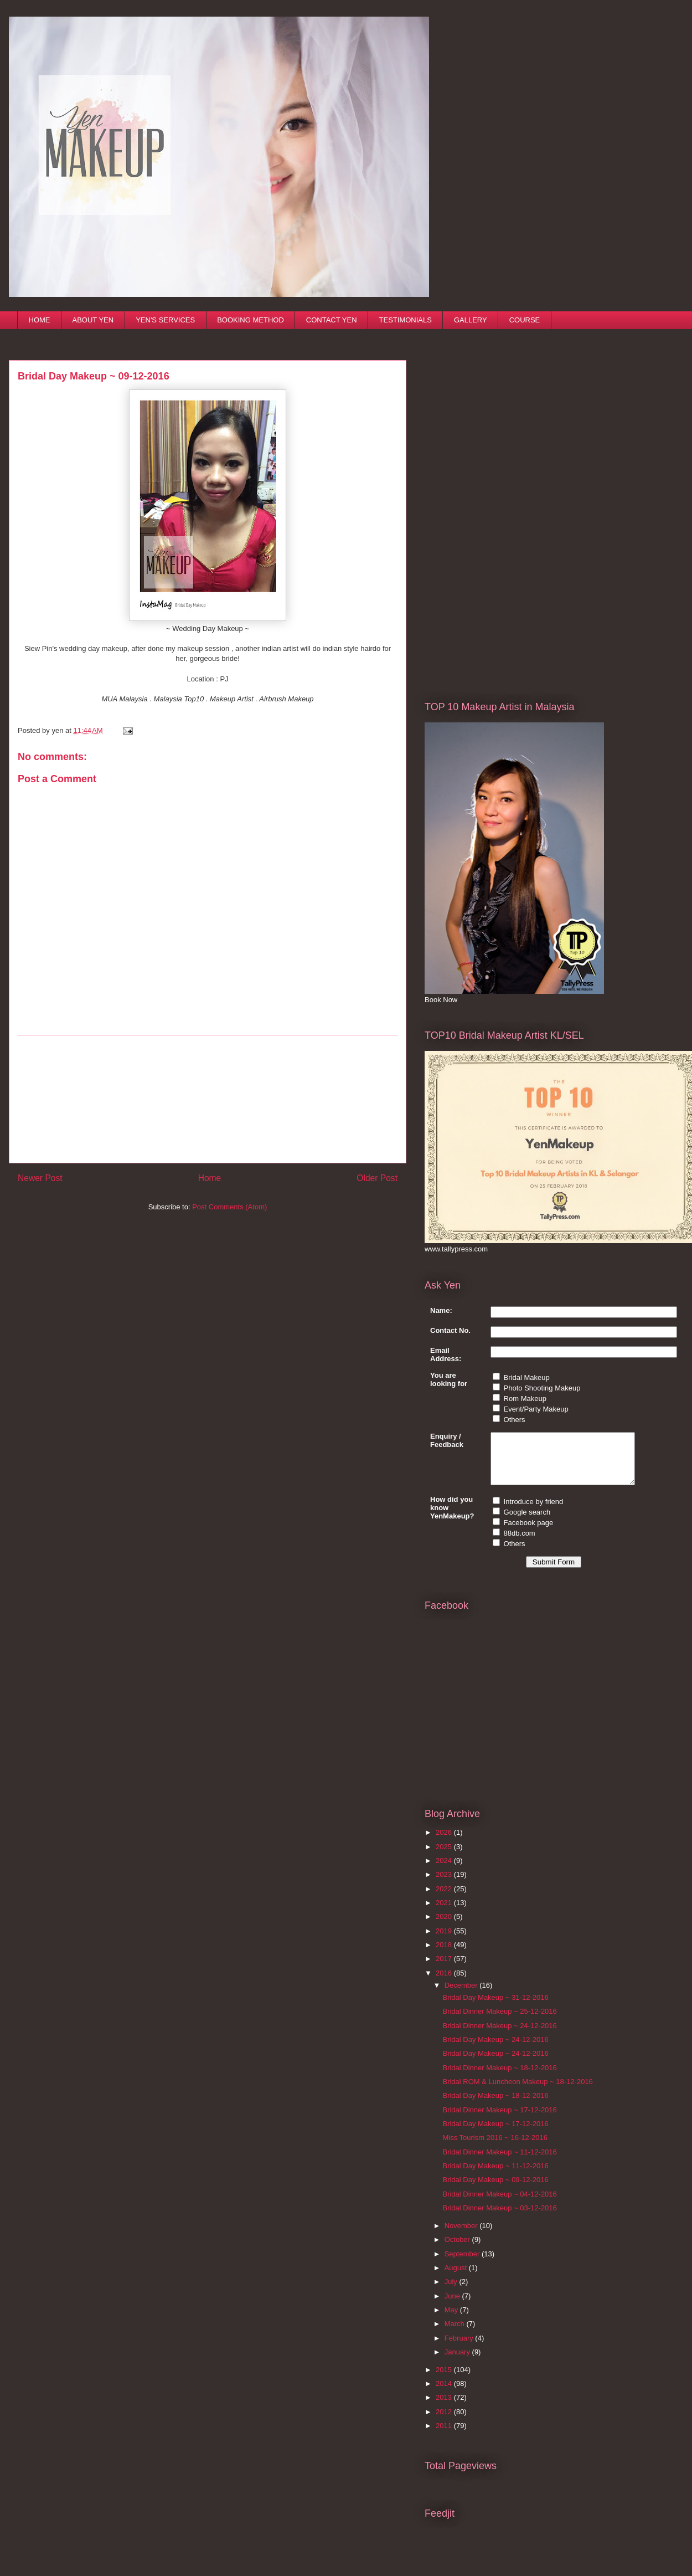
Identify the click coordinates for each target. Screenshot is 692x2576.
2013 (445, 2407)
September (463, 2264)
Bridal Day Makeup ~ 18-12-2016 (495, 2105)
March (456, 2333)
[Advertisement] (207, 1099)
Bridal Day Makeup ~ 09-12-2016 (495, 2189)
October (458, 2249)
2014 (445, 2393)
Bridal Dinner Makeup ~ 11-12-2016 (499, 2162)
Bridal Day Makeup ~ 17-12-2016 (495, 2133)
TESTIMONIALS (405, 320)
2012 (445, 2422)
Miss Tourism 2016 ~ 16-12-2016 (494, 2147)
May (452, 2320)
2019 (445, 1941)
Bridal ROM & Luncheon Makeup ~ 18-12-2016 (517, 2091)
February (460, 2348)
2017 (445, 1968)
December (462, 1995)
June (453, 2306)
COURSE (524, 320)
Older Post (377, 1178)
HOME (39, 320)
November (462, 2235)
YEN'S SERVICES (165, 320)
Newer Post (40, 1178)
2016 (445, 1983)
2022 (445, 1899)
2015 (445, 2379)
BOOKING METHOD (250, 320)
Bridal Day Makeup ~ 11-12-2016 (495, 2176)
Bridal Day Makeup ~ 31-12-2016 (495, 2007)
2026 (445, 1842)
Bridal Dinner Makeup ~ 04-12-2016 (499, 2204)
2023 (445, 1884)
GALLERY (470, 320)
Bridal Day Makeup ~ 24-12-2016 (495, 2049)
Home (209, 1178)
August (457, 2278)
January (458, 2362)
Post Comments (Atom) (229, 1207)
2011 (445, 2435)
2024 (445, 1870)
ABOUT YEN (93, 320)
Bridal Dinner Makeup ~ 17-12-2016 (499, 2120)
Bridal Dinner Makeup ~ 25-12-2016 (499, 2021)
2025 (445, 1857)
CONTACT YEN (331, 320)
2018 (445, 1955)
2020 (445, 1926)
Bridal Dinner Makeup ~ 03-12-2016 (499, 2218)
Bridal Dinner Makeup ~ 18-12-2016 (499, 2078)
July (452, 2291)
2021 (445, 1912)
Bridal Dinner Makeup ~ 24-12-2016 (499, 2035)
